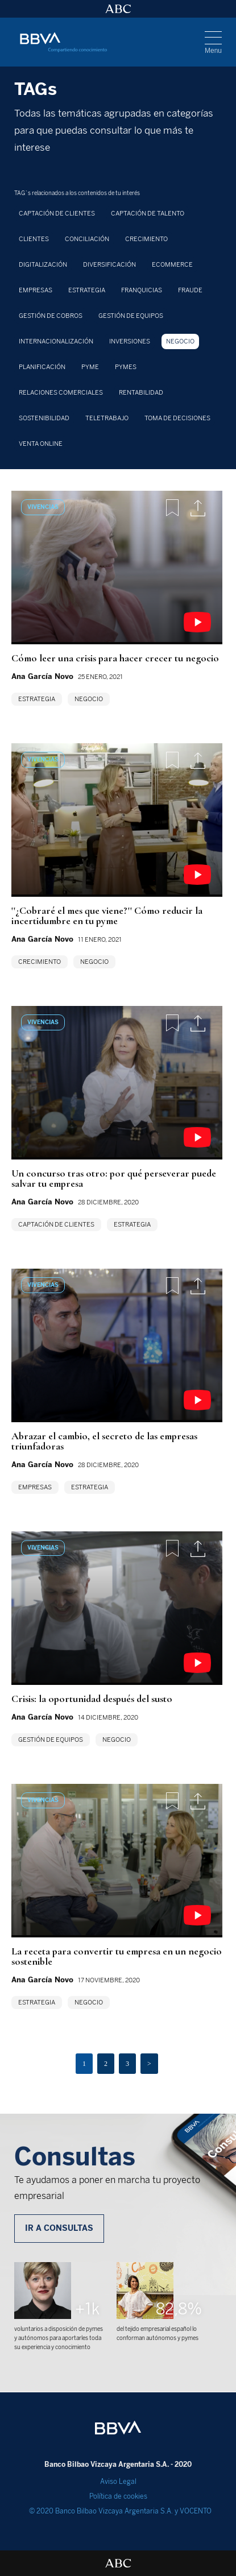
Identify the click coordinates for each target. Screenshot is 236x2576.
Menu (213, 51)
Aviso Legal (118, 2482)
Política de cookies (118, 2496)
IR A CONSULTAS (59, 2228)
